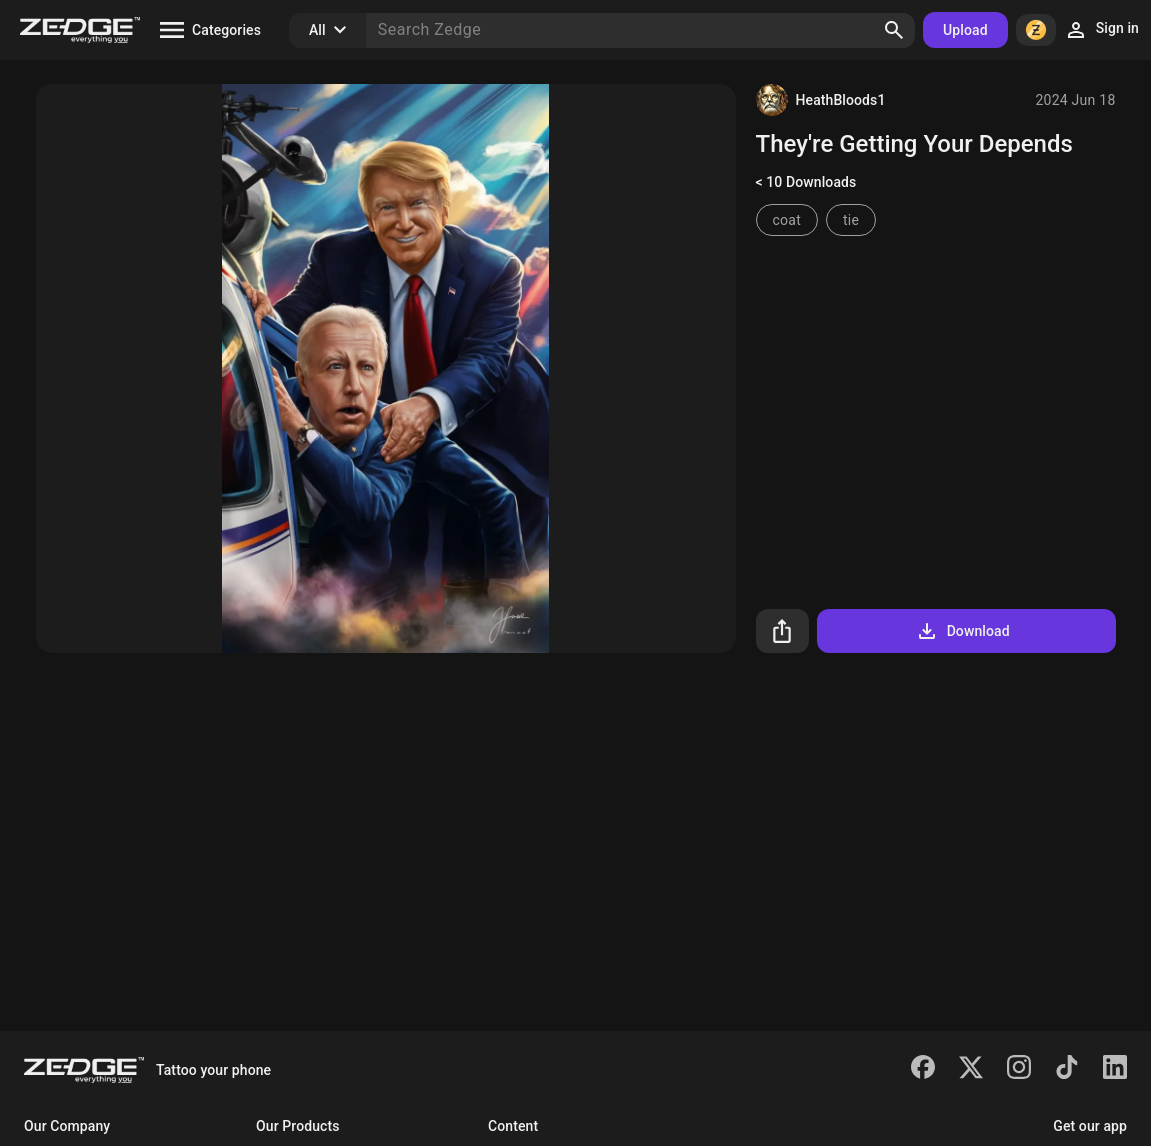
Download (962, 631)
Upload (965, 30)
